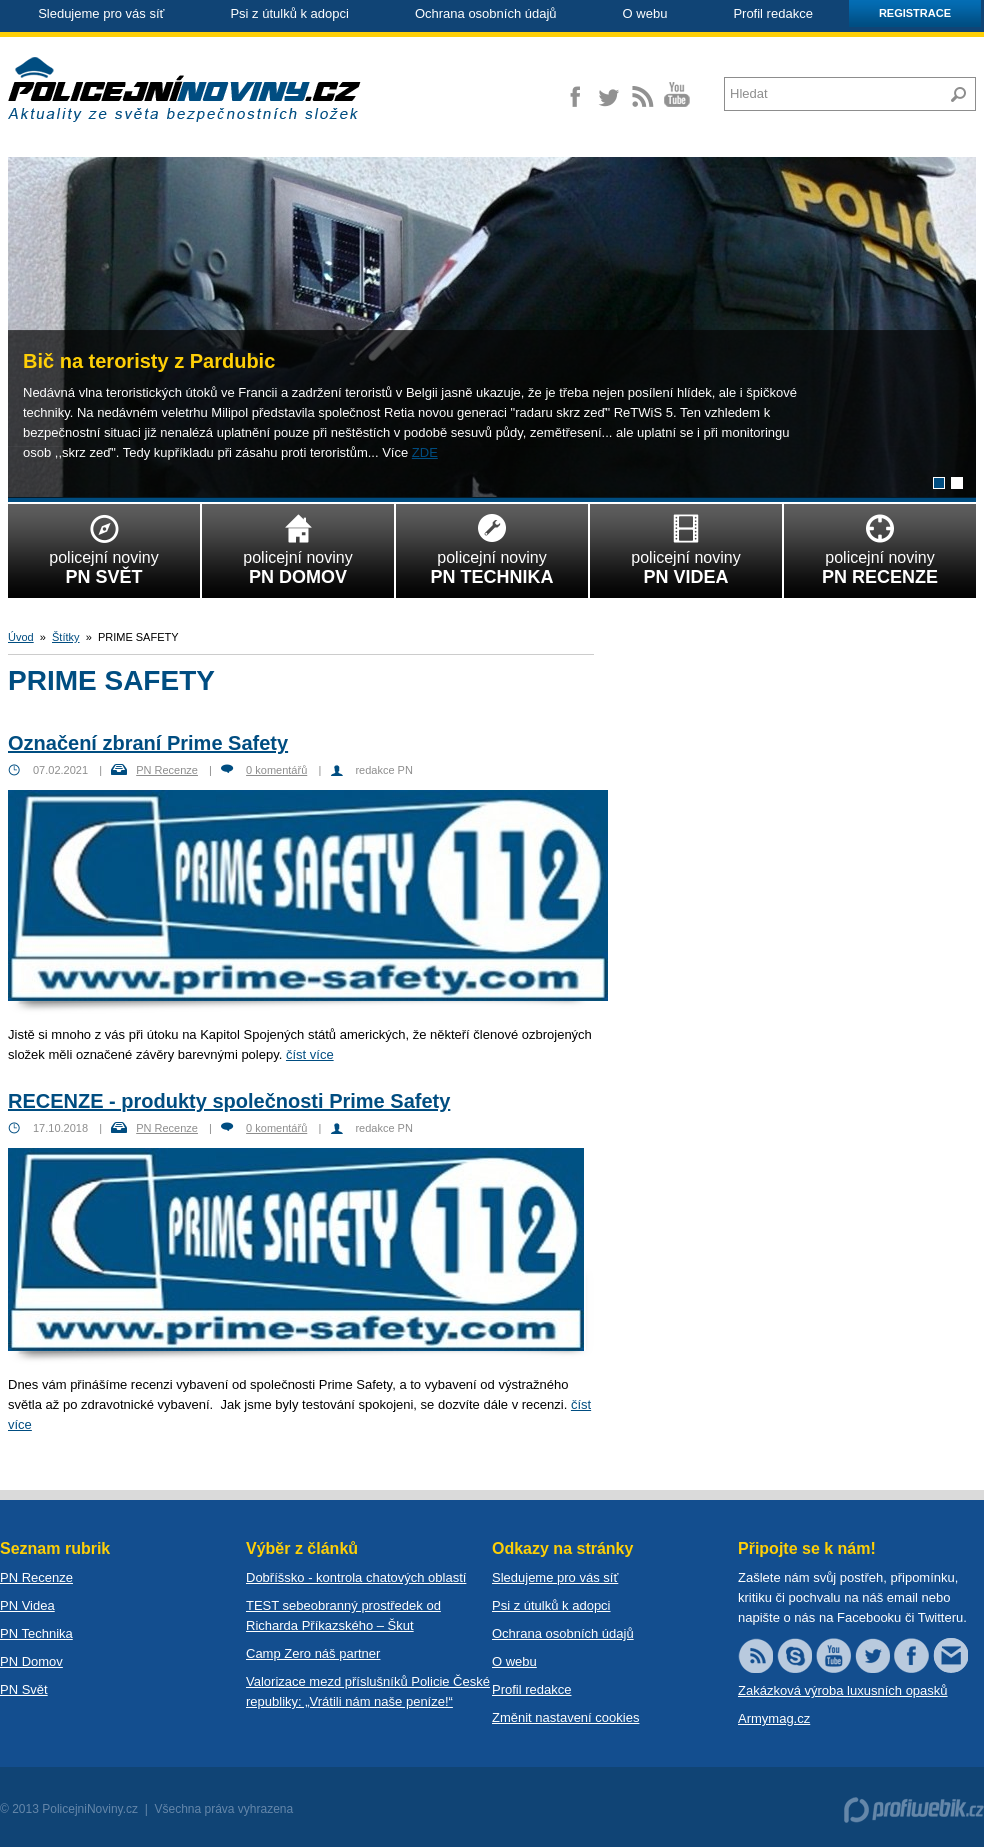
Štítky (66, 637)
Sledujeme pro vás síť (101, 13)
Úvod (21, 637)
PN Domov (31, 1661)
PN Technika (36, 1633)
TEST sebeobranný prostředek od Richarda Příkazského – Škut (343, 1615)
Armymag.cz (774, 1718)
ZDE (425, 452)
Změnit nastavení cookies (565, 1717)
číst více (310, 1054)
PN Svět (24, 1689)
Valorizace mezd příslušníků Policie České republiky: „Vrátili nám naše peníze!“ (368, 1691)
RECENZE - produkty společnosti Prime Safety (229, 1101)
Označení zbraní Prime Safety (148, 743)
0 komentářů (276, 770)
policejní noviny (104, 546)
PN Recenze (167, 770)
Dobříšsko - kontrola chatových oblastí (356, 1577)
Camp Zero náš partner (313, 1653)
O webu (645, 13)
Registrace (915, 13)
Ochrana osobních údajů (486, 13)
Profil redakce (772, 13)
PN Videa (27, 1605)
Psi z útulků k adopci (289, 13)
